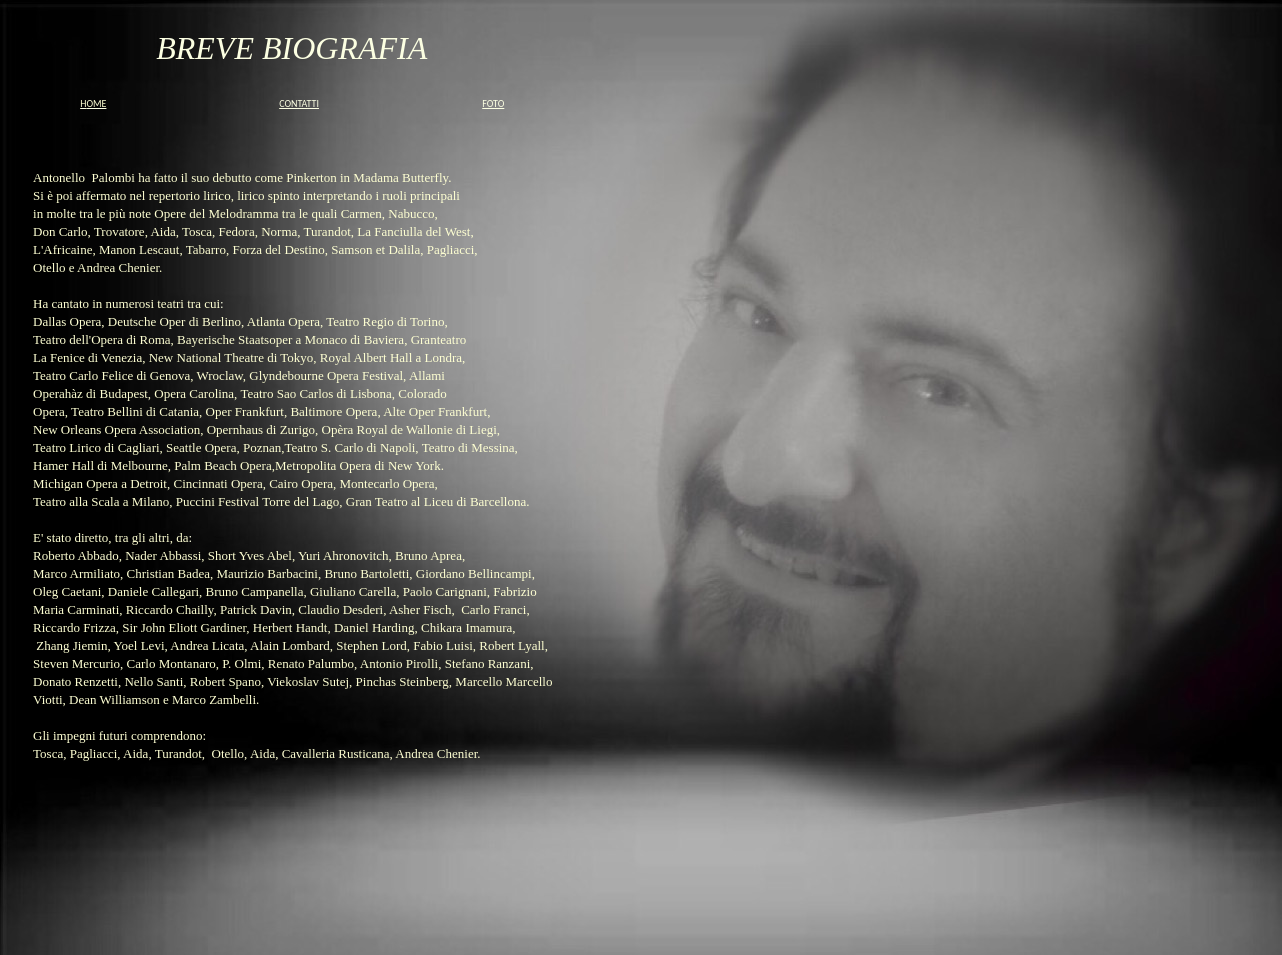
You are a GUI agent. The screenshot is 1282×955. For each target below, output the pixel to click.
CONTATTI (299, 103)
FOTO (493, 103)
